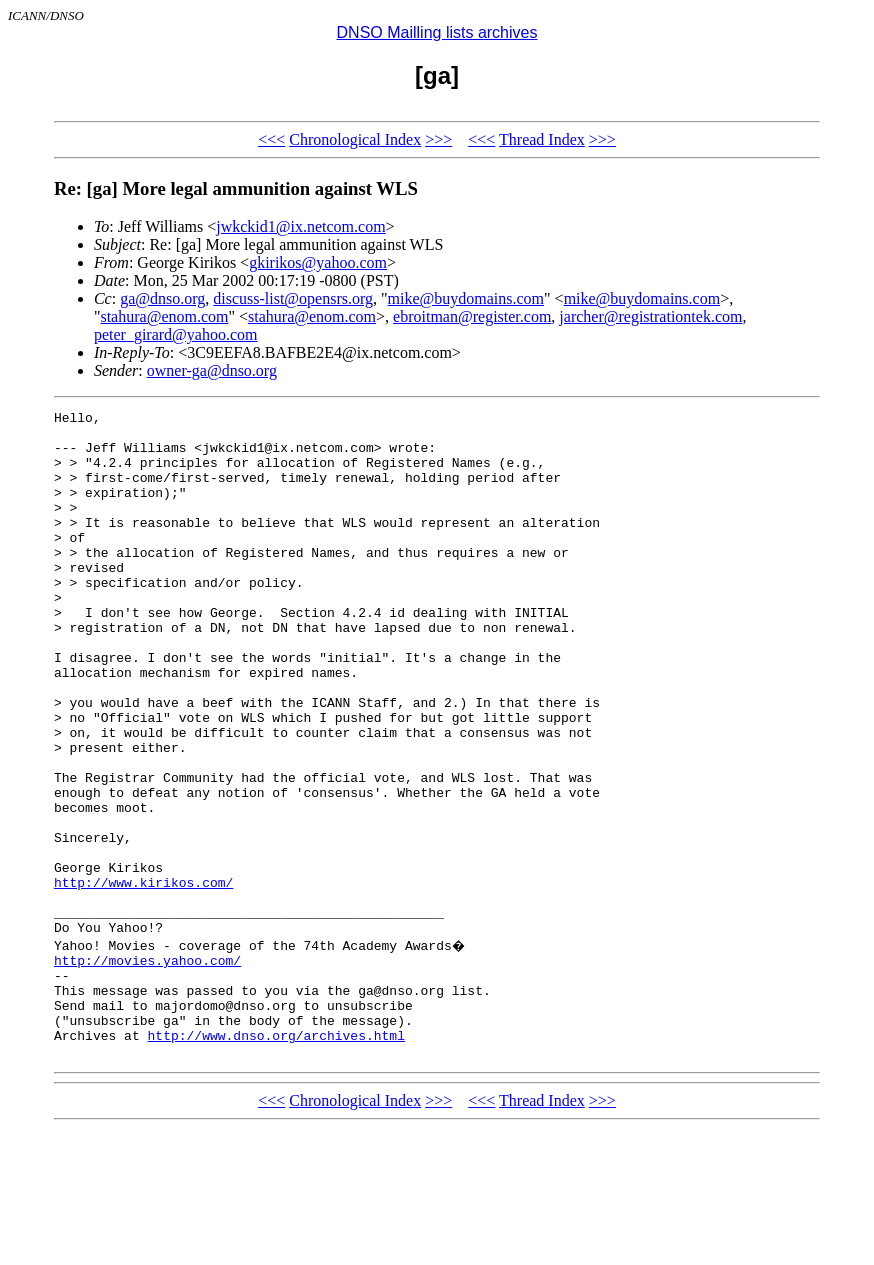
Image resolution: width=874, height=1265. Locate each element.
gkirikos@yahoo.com (318, 262)
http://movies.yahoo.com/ (147, 1068)
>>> (438, 139)
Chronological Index (355, 139)
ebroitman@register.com (472, 316)
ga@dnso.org (162, 298)
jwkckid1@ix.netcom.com (300, 226)
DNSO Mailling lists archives (437, 32)
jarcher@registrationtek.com (650, 316)
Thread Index (542, 139)
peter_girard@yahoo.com (176, 334)
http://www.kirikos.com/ (143, 978)
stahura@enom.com (164, 316)
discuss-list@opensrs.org (293, 298)
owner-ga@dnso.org (212, 370)
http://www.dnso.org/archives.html (276, 1158)
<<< (271, 139)
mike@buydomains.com (466, 298)
